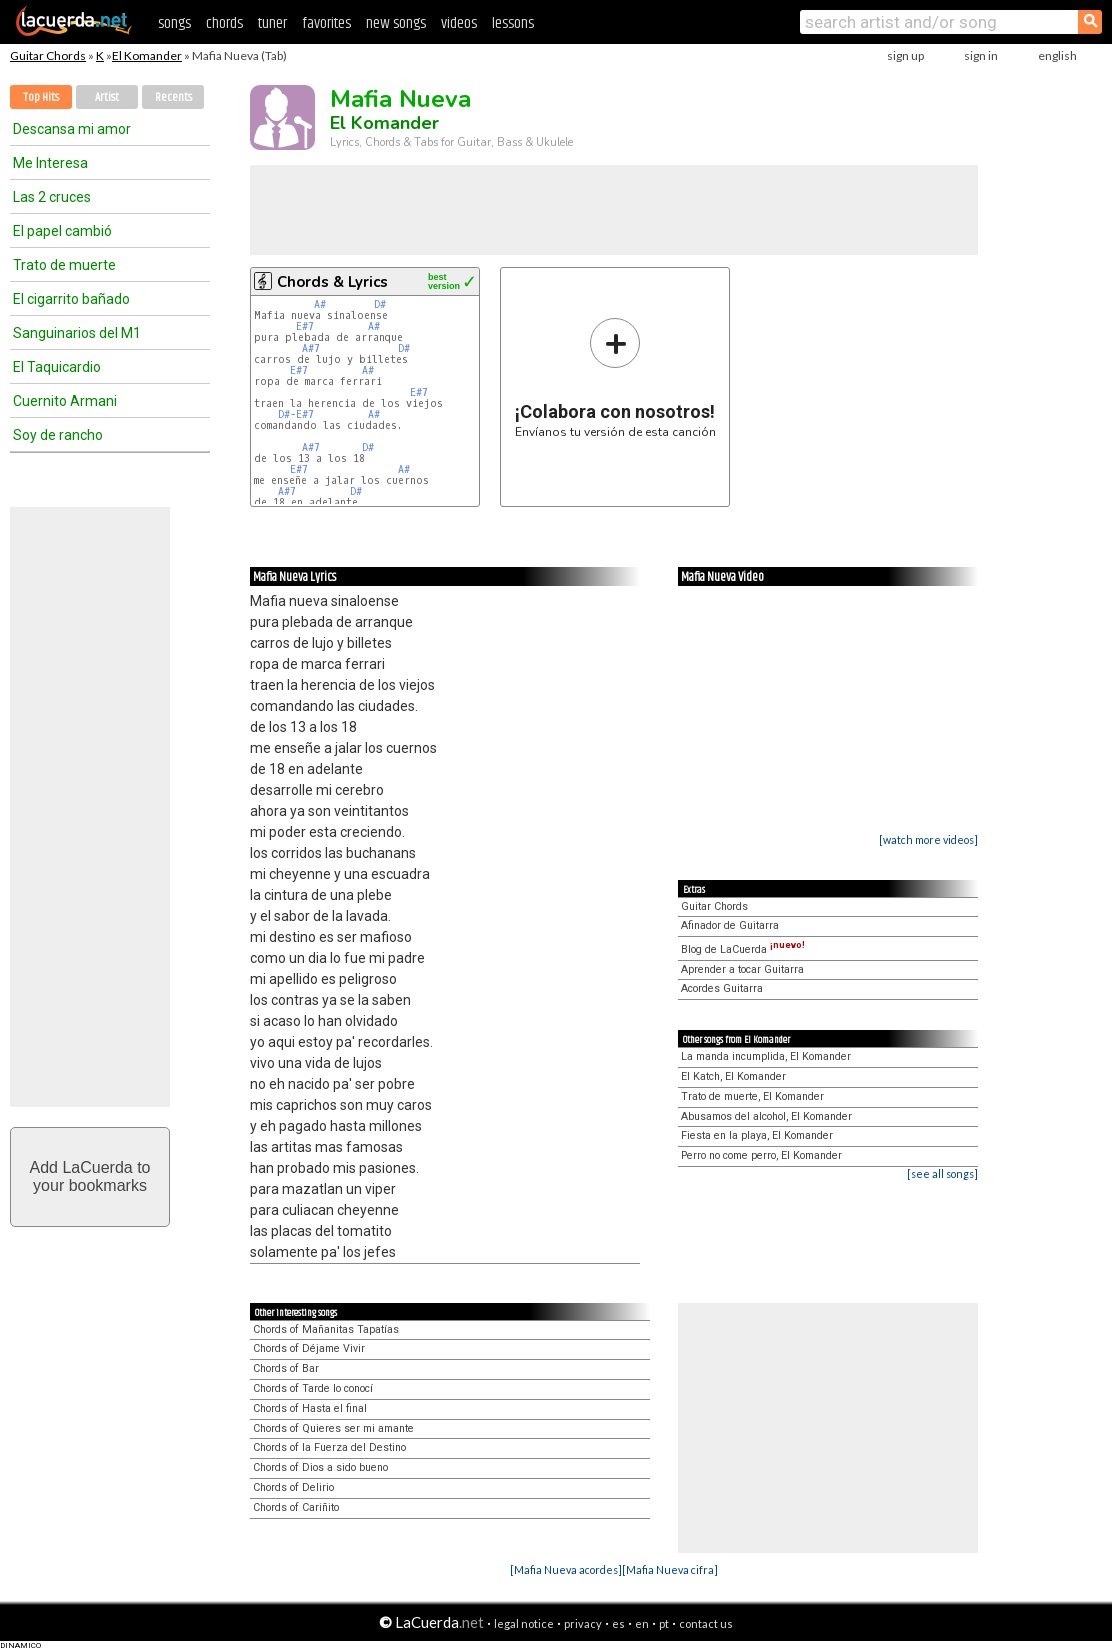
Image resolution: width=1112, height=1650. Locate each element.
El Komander (147, 55)
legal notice (524, 1623)
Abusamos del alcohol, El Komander (766, 1116)
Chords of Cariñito (296, 1507)
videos (459, 23)
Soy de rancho (58, 435)
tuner (272, 23)
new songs (396, 23)
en (642, 1623)
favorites (326, 23)
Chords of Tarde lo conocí (313, 1388)
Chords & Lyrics (332, 282)
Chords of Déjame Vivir (309, 1348)
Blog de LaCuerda (743, 949)
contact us (706, 1623)
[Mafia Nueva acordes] (566, 1569)
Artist (107, 97)
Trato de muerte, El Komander (752, 1096)
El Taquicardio (57, 367)
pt (664, 1623)
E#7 (305, 326)
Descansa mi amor (72, 129)
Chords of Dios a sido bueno (320, 1467)
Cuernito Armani (65, 401)
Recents (173, 97)
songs (174, 23)
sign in (981, 55)
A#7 (311, 348)
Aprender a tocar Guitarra (742, 969)
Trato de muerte (64, 265)
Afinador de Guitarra (730, 925)
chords (224, 23)
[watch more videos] (928, 839)
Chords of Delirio (293, 1487)
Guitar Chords (48, 55)
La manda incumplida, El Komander (766, 1056)
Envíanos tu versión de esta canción (615, 377)
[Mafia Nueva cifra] (670, 1569)
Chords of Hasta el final (310, 1408)
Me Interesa (50, 163)
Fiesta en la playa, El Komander (757, 1135)
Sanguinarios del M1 (77, 333)
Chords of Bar (286, 1368)
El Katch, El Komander (733, 1076)
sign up (905, 55)
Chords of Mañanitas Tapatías (326, 1329)
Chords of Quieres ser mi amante (333, 1428)
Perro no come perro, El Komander (761, 1155)
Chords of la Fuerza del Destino (329, 1447)
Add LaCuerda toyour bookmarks (90, 1176)
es (618, 1623)
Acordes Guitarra (722, 988)
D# (380, 304)
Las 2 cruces (52, 197)
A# (320, 304)
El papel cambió (62, 231)
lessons (513, 23)
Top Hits (41, 97)
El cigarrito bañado (71, 299)
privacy (583, 1623)
